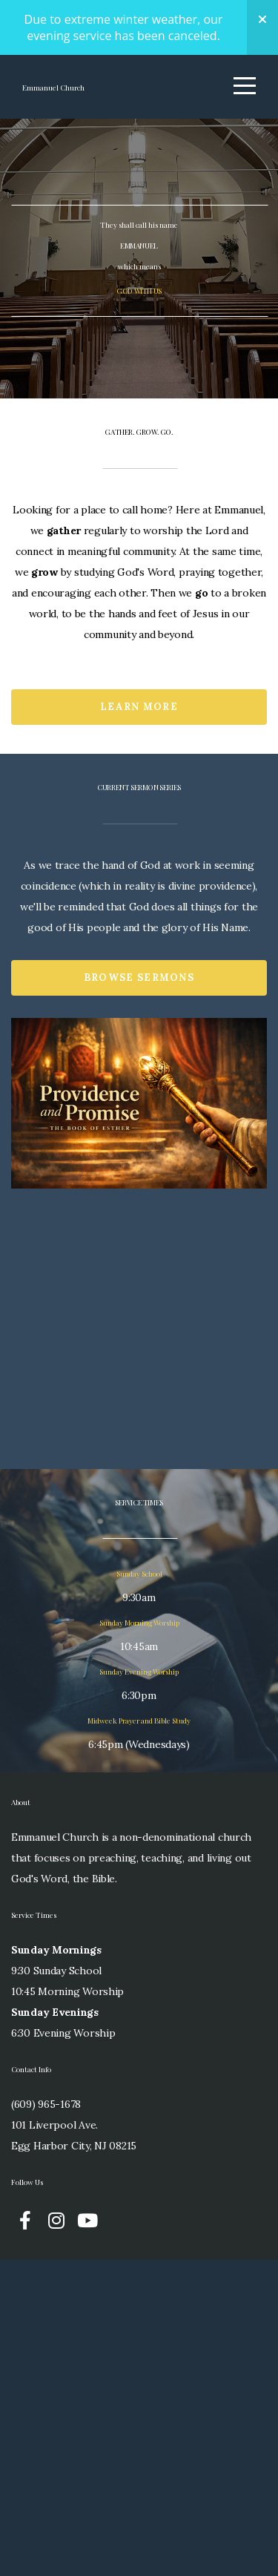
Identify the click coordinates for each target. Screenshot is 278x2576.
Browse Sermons (139, 1284)
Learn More (139, 1011)
